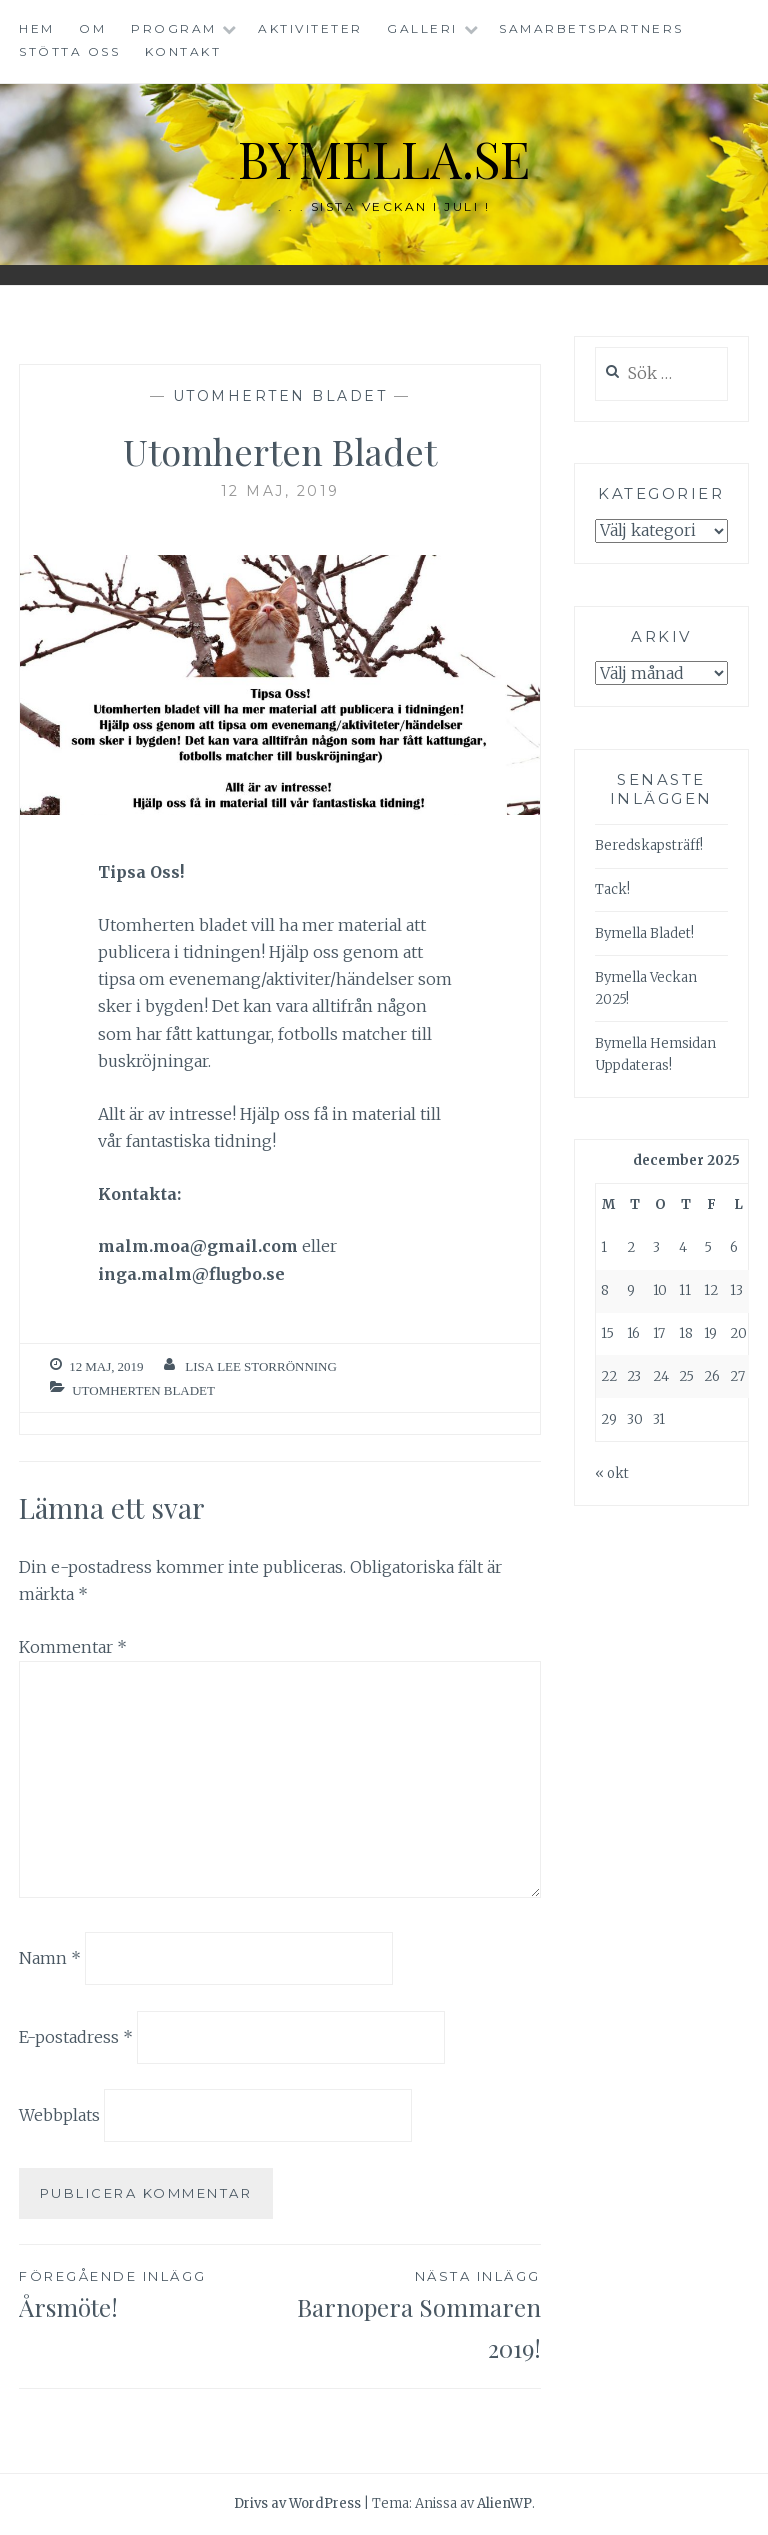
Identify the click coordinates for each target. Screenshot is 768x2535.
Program (174, 28)
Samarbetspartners (591, 28)
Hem (37, 28)
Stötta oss (69, 51)
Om (92, 28)
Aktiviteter (310, 28)
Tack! (612, 889)
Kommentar (73, 1647)
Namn (50, 1958)
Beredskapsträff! (649, 845)
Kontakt (183, 51)
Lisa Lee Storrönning (261, 1366)
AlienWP (504, 2503)
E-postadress (76, 2036)
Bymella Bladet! (644, 933)
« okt (612, 1473)
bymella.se (384, 158)
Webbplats (59, 2115)
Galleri (422, 28)
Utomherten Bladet (280, 396)
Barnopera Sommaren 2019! (410, 2314)
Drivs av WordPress (297, 2503)
